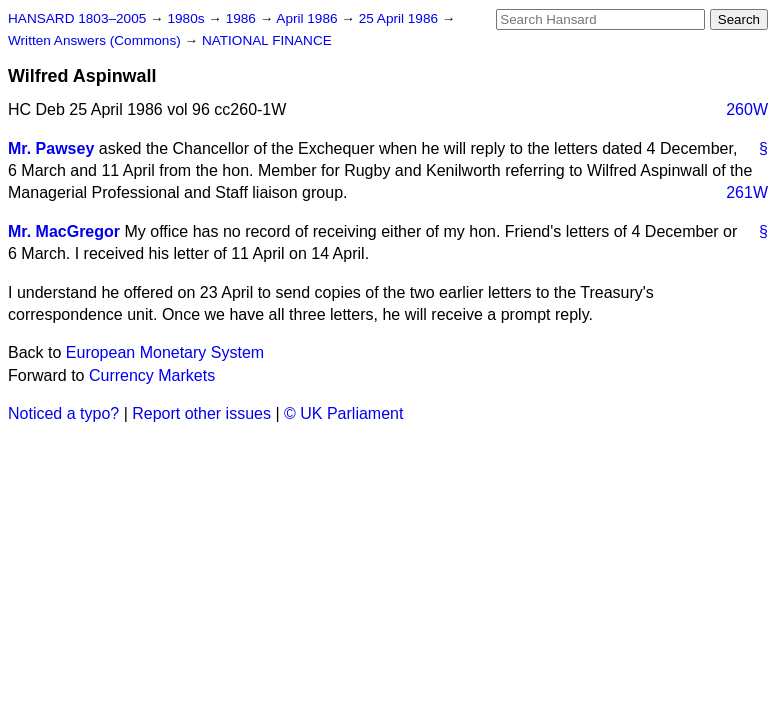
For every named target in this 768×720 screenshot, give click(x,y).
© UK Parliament (343, 413)
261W (747, 192)
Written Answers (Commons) (96, 40)
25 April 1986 (400, 18)
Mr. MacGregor (64, 231)
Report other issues (201, 413)
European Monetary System (165, 352)
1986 (243, 18)
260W (747, 109)
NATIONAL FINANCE (267, 40)
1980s (187, 18)
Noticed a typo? (63, 413)
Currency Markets (152, 375)
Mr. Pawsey (51, 148)
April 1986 (308, 18)
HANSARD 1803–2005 (77, 18)
